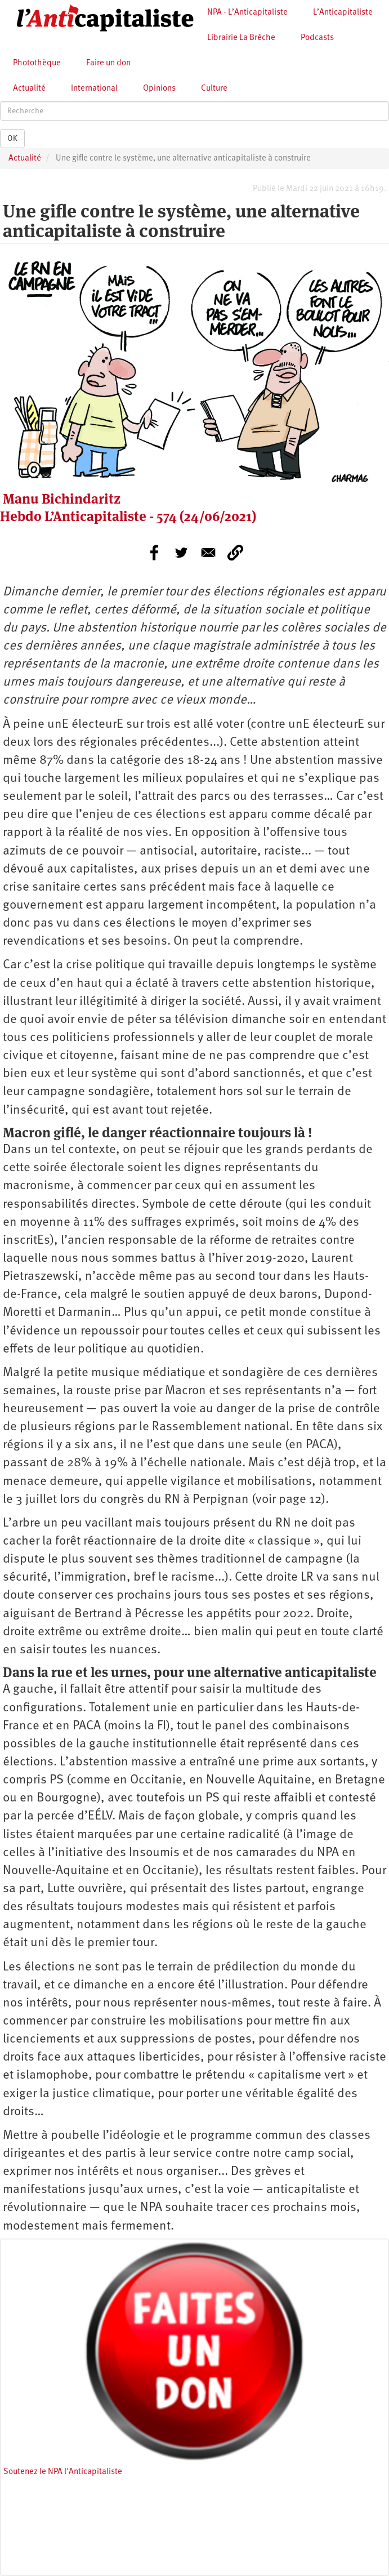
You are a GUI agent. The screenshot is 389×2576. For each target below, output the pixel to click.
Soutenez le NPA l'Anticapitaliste (62, 2472)
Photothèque (37, 63)
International (94, 88)
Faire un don (108, 63)
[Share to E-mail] (208, 552)
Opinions (159, 88)
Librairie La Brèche (241, 38)
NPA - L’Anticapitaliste (247, 12)
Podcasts (317, 38)
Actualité (29, 88)
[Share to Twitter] (181, 552)
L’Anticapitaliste (343, 12)
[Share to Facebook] (154, 552)
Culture (214, 88)
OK (12, 139)
